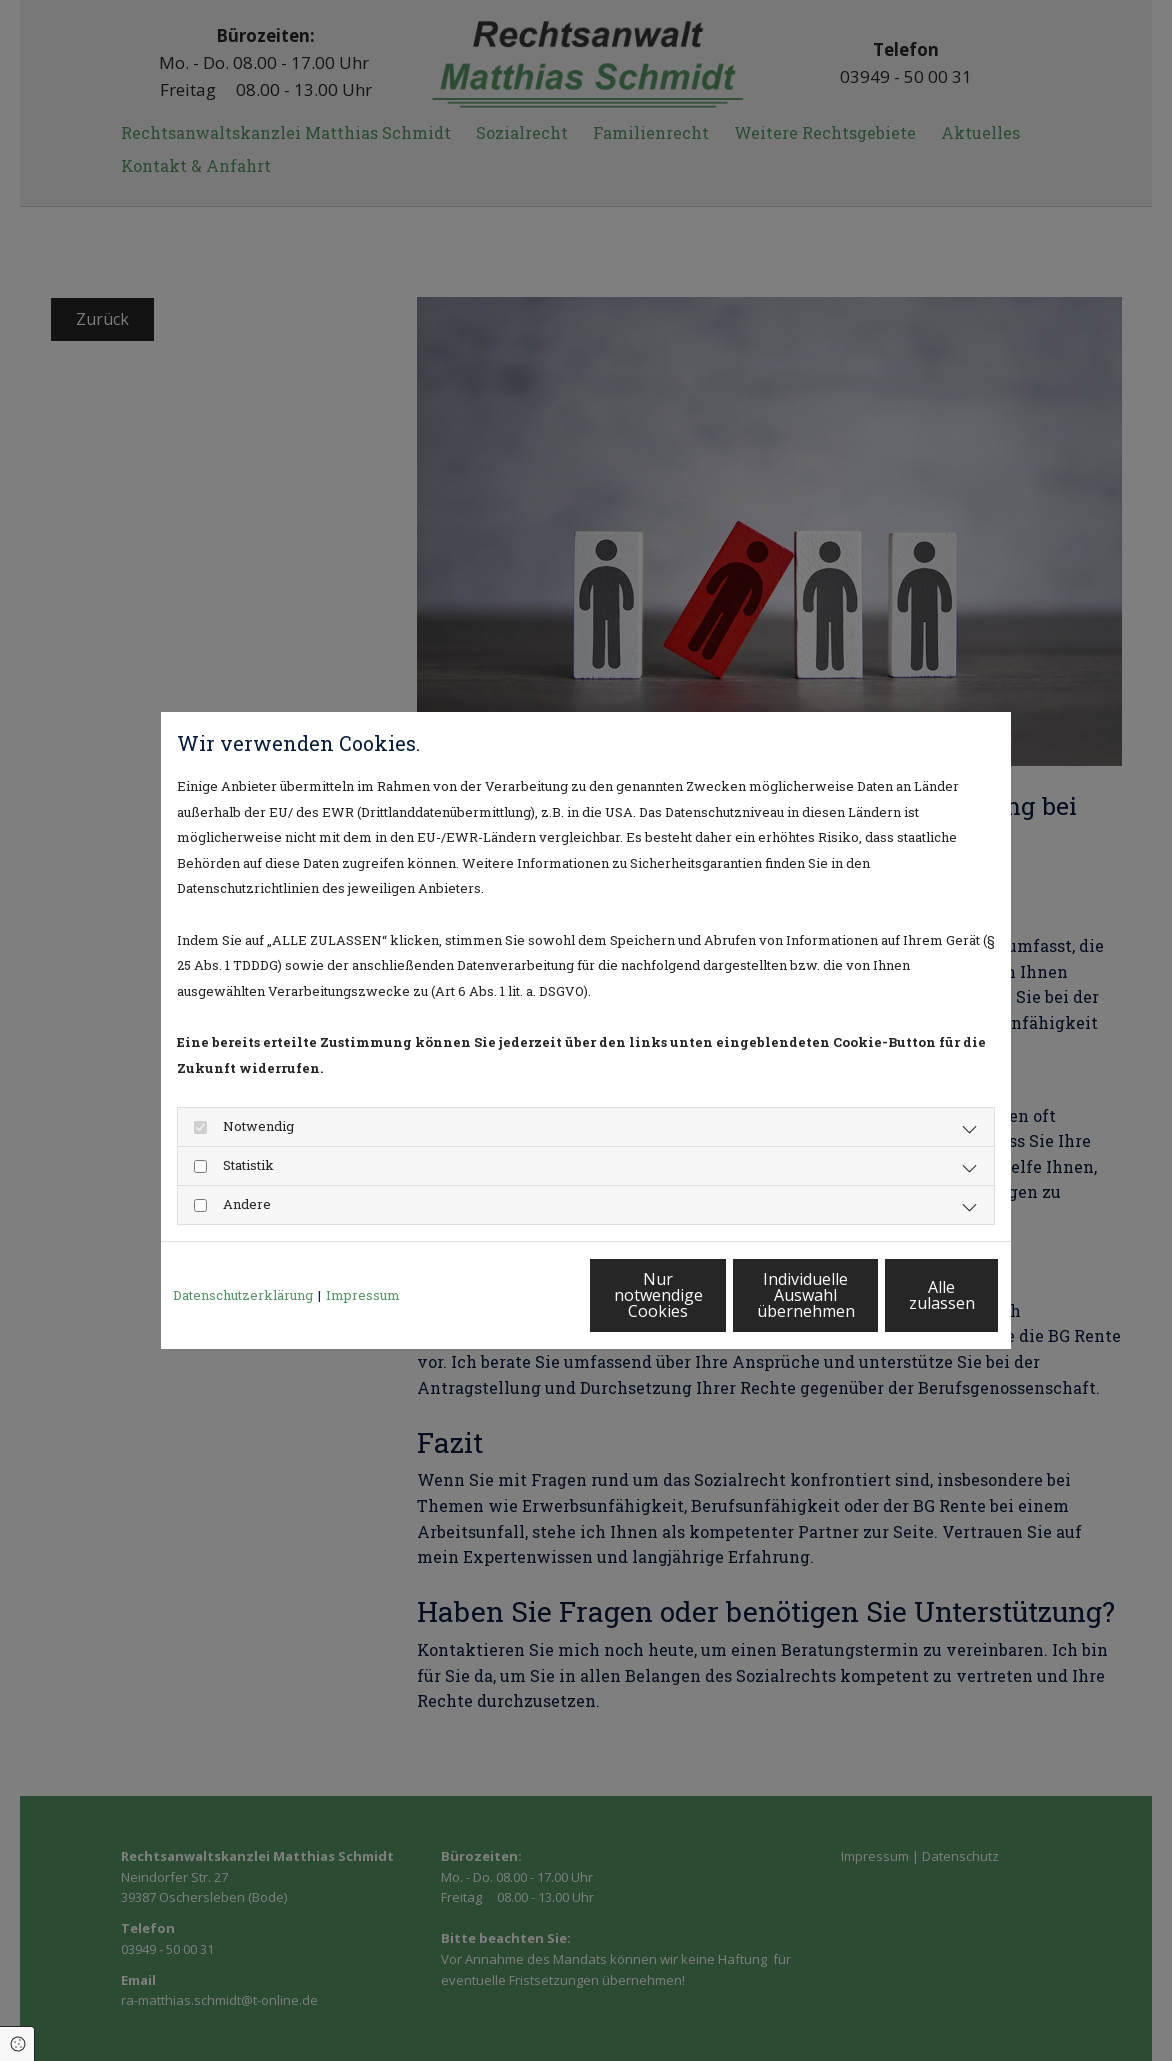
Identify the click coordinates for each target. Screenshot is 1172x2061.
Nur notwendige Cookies (526, 1295)
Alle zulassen (906, 1295)
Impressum (363, 1295)
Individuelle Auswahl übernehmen (717, 1295)
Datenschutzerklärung (243, 1295)
